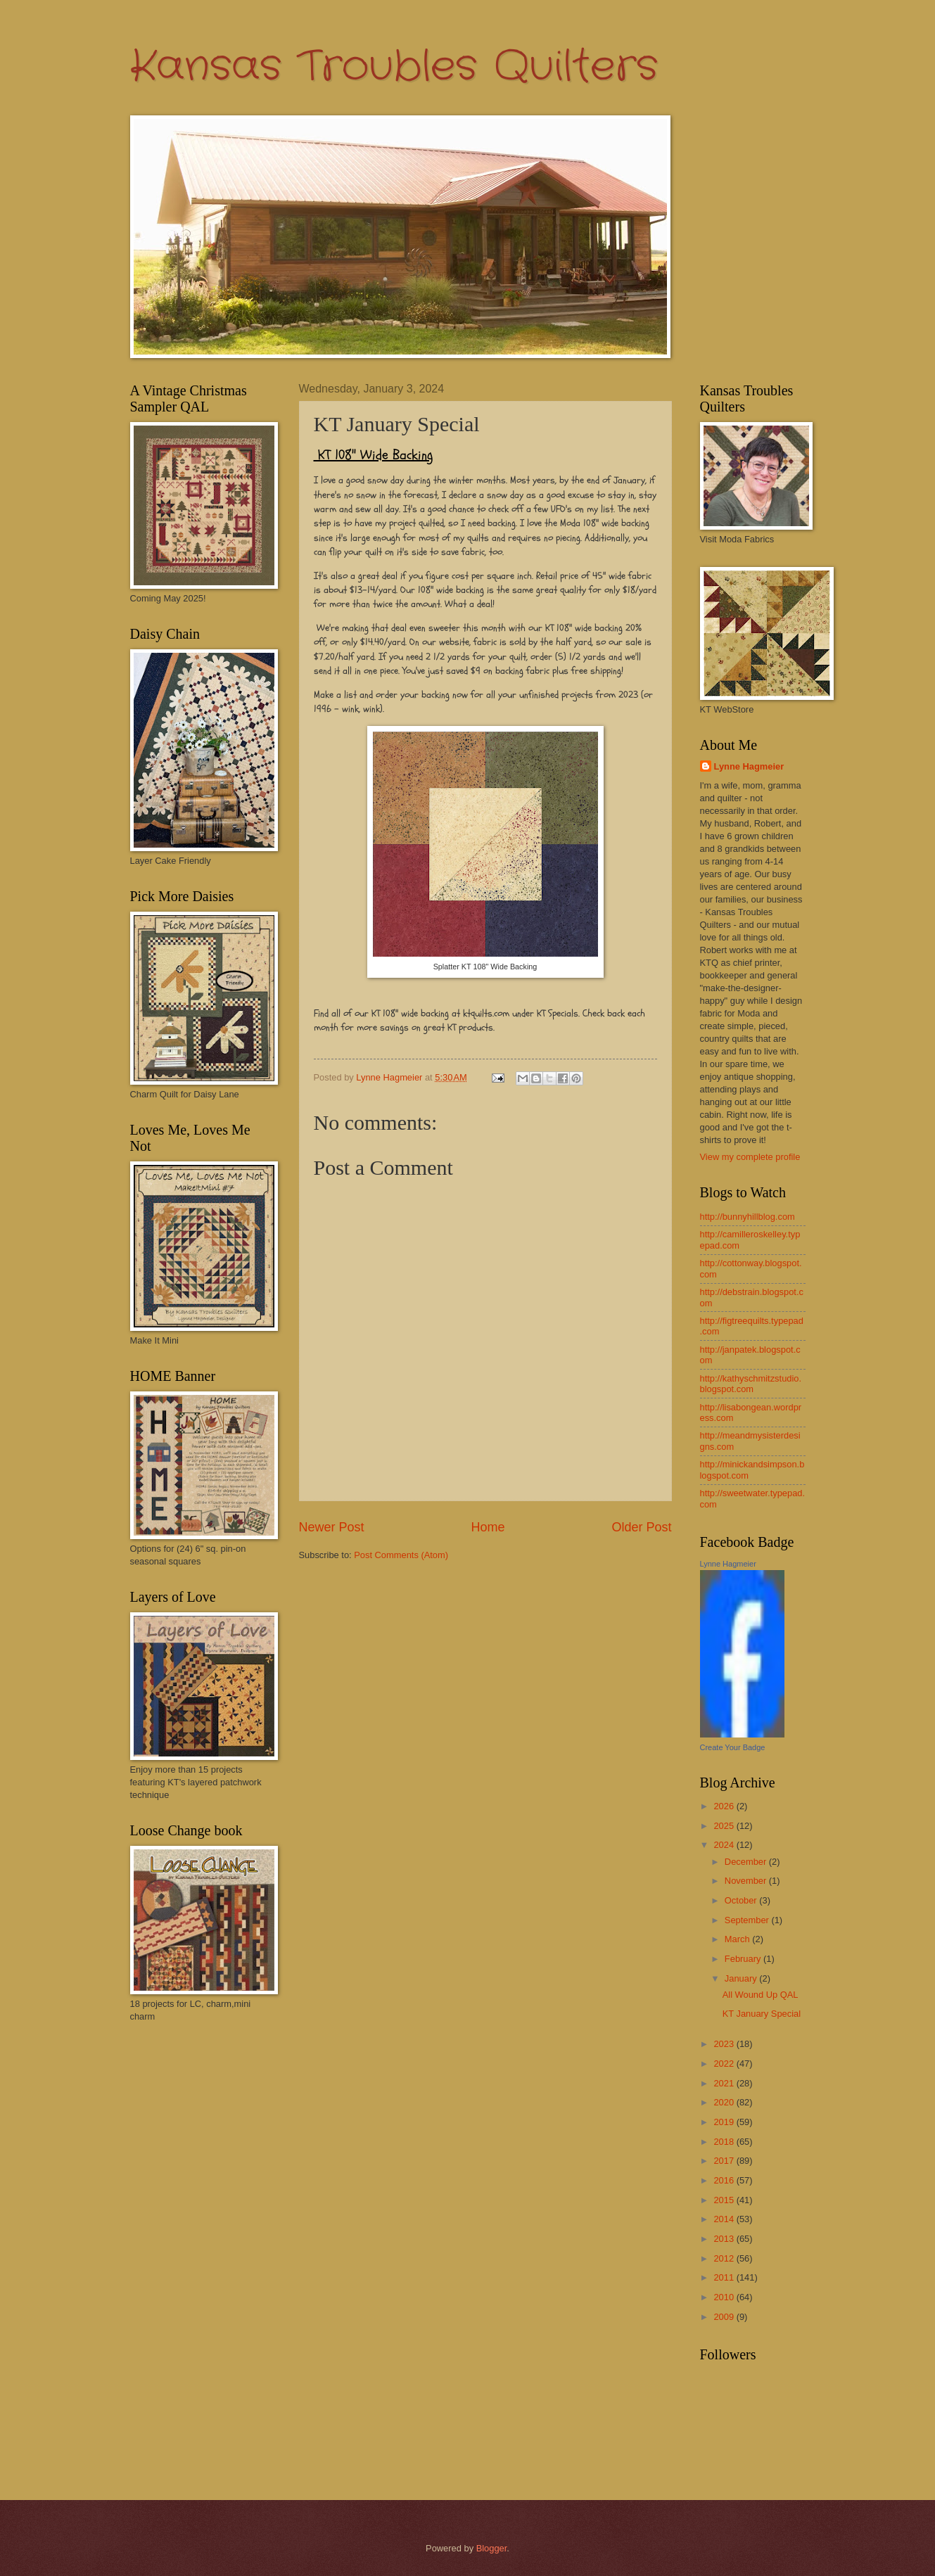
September (748, 1920)
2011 (724, 2277)
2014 (724, 2219)
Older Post (641, 1527)
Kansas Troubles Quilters (394, 67)
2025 (724, 1826)
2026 (724, 1806)
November (747, 1880)
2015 (724, 2200)
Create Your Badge (732, 1747)
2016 (724, 2180)
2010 (724, 2297)
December (747, 1861)
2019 (724, 2122)
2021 (724, 2083)
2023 (724, 2044)
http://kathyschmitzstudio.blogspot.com (751, 1383)
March (738, 1939)
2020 (724, 2102)
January (742, 1978)
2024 (724, 1844)
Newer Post (331, 1527)
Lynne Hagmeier (749, 766)
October (742, 1900)
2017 (724, 2160)
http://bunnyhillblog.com (747, 1216)
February (744, 1958)
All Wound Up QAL (761, 1994)
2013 (724, 2238)
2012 (724, 2258)
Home (487, 1527)
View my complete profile (750, 1157)
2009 (724, 2317)
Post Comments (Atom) (401, 1555)
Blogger (491, 2548)
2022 (724, 2063)
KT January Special (762, 2013)
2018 (724, 2141)
